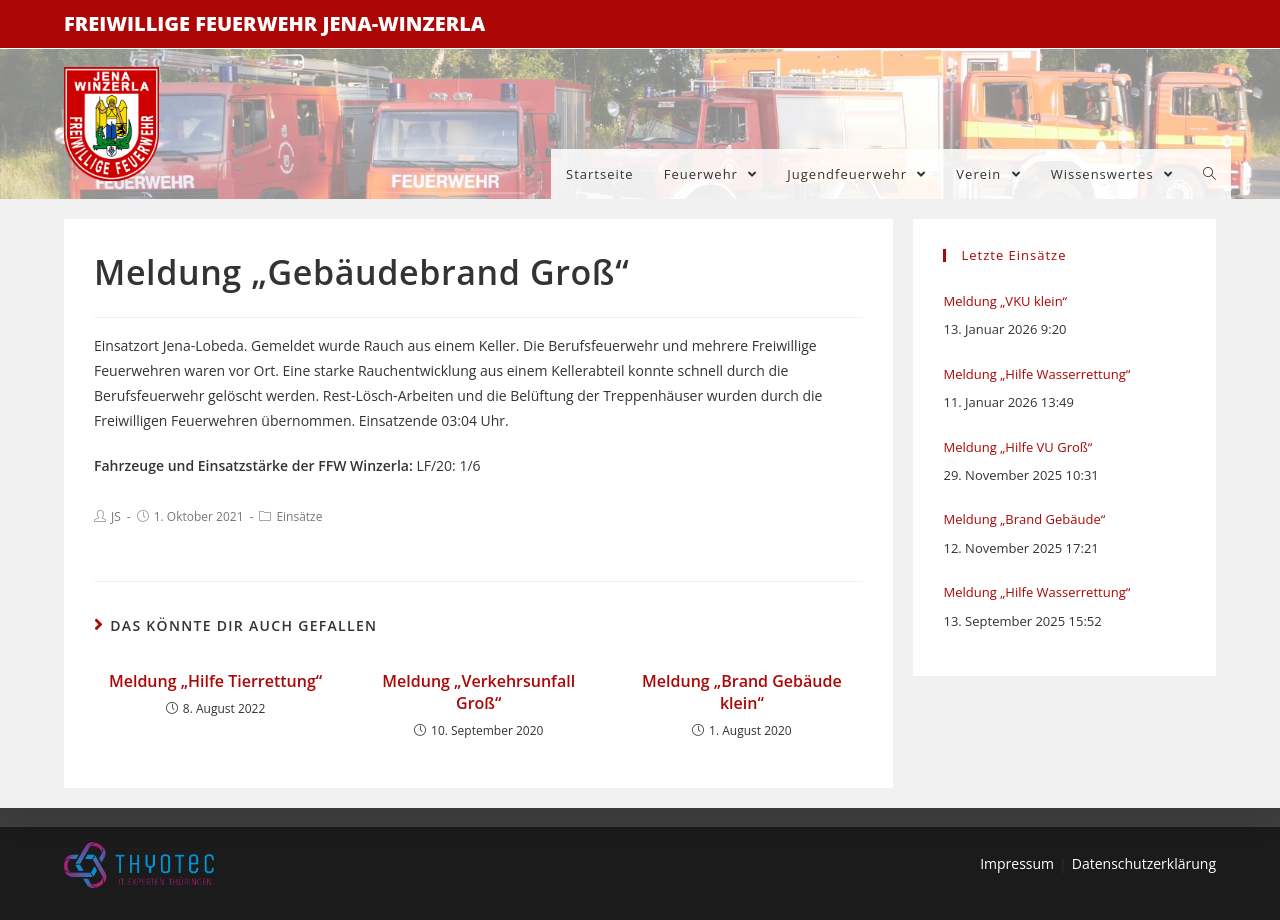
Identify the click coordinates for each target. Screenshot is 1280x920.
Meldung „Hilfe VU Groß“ (1017, 447)
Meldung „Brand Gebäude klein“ (742, 692)
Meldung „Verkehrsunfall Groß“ (478, 692)
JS (116, 516)
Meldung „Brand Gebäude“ (1024, 519)
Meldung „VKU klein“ (1005, 301)
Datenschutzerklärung (1144, 863)
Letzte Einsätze (1013, 255)
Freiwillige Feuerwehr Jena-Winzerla (274, 23)
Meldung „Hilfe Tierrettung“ (215, 681)
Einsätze (299, 516)
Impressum (1017, 863)
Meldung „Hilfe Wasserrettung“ (1036, 374)
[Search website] (1209, 174)
